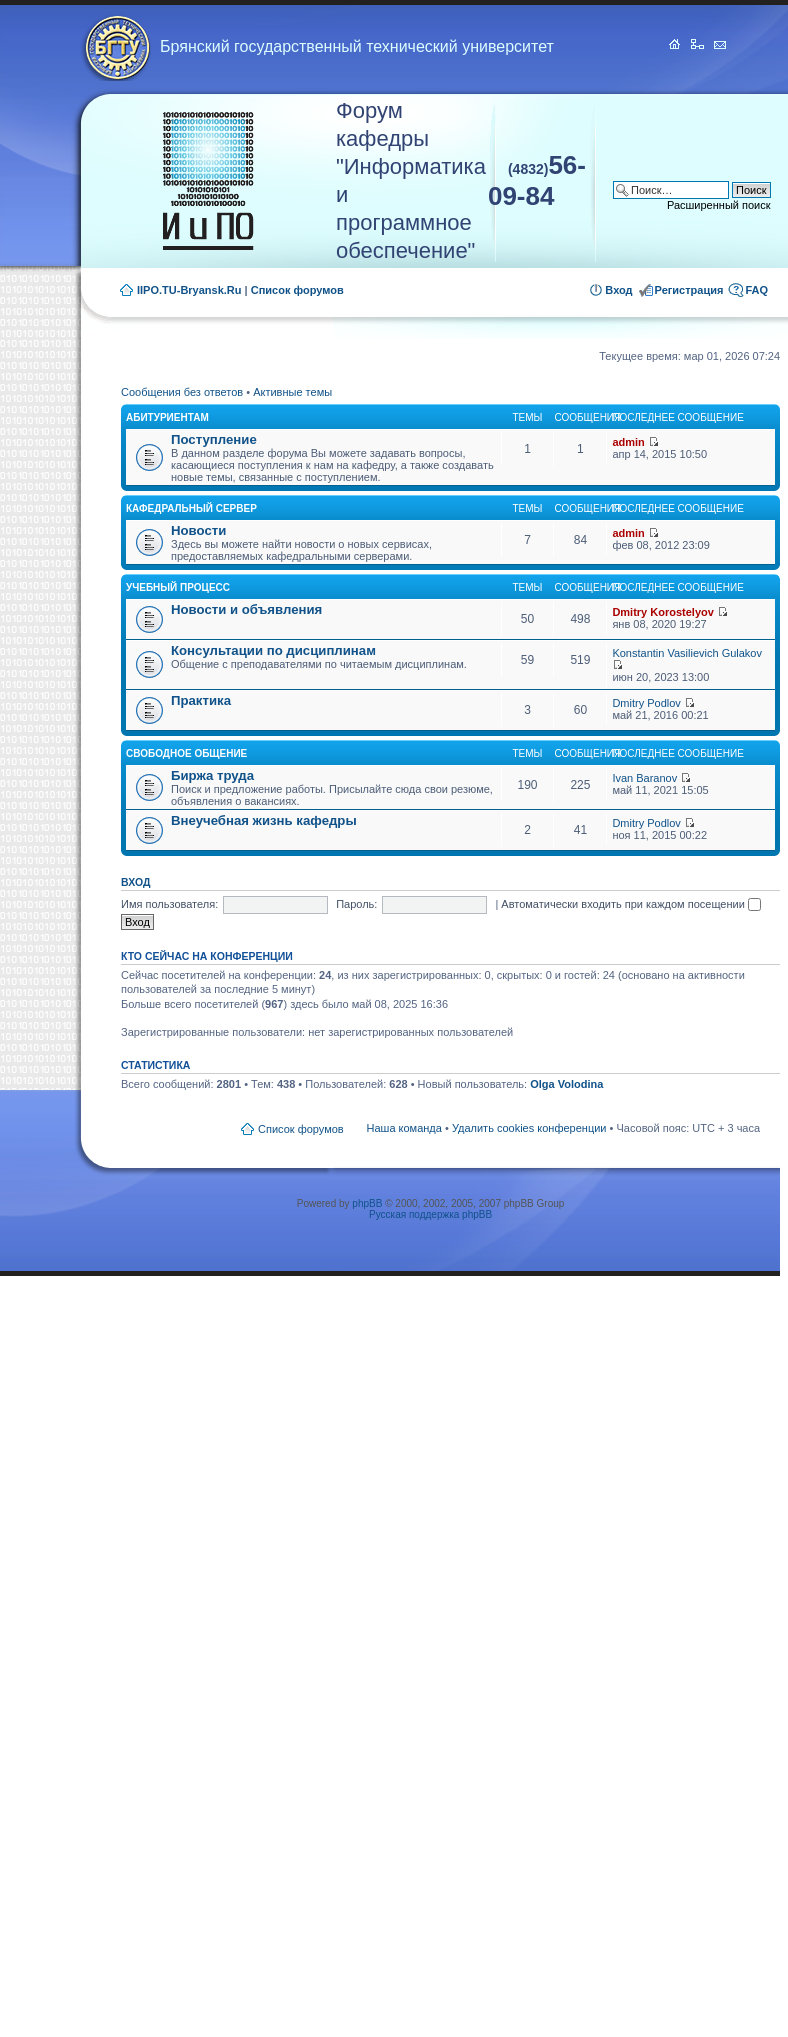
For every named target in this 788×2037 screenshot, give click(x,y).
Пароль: (356, 904)
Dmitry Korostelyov (662, 612)
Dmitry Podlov (646, 703)
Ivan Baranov (644, 778)
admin (628, 442)
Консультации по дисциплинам (273, 650)
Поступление (214, 439)
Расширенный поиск (719, 205)
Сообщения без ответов (182, 392)
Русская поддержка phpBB (430, 1214)
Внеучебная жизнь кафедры (264, 820)
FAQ (756, 290)
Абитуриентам (167, 417)
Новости (198, 530)
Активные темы (292, 392)
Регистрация (689, 290)
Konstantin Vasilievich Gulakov (687, 653)
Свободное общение (186, 753)
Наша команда (404, 1128)
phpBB (367, 1203)
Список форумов (297, 290)
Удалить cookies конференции (529, 1128)
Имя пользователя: (169, 904)
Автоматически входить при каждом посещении (631, 904)
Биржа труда (212, 775)
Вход (618, 290)
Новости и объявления (246, 609)
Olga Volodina (566, 1084)
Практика (201, 700)
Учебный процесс (178, 587)
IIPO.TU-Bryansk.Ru (189, 290)
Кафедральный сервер (191, 508)
